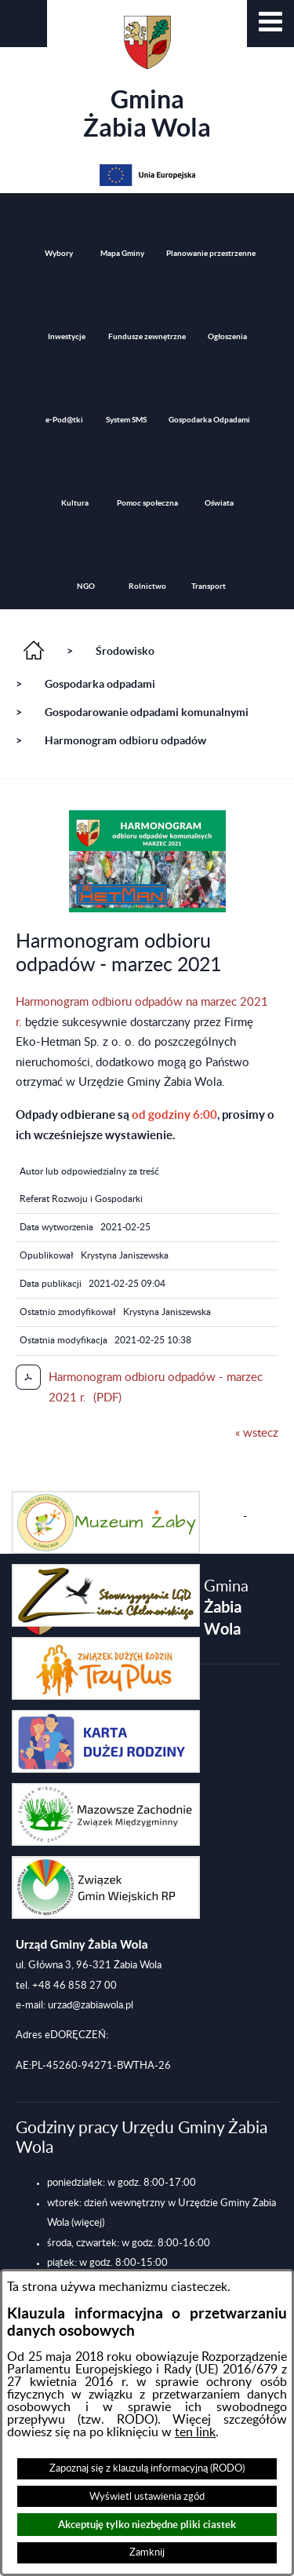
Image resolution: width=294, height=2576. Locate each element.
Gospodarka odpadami (100, 684)
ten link (195, 2432)
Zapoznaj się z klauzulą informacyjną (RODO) (147, 2468)
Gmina (147, 78)
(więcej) (87, 2222)
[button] (270, 23)
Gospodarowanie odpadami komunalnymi (147, 712)
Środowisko (125, 651)
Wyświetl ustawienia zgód (147, 2496)
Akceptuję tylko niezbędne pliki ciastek (147, 2524)
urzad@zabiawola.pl (90, 2005)
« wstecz (256, 1433)
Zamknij (147, 2552)
